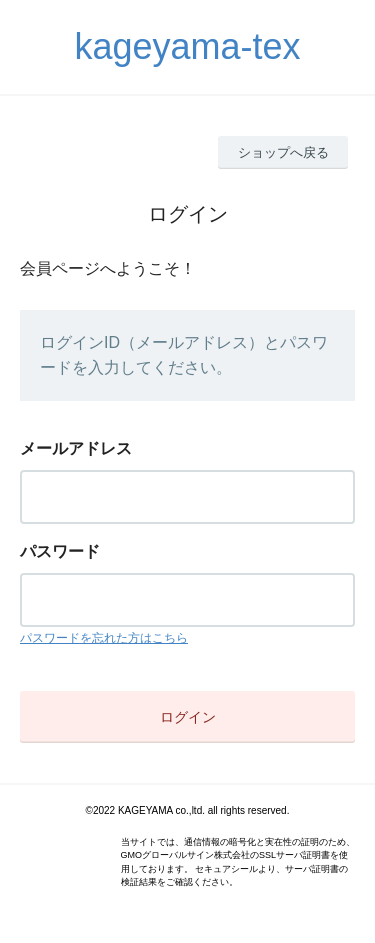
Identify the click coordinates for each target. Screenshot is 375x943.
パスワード (60, 551)
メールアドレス (76, 448)
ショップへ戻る (283, 152)
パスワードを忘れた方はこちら (104, 638)
